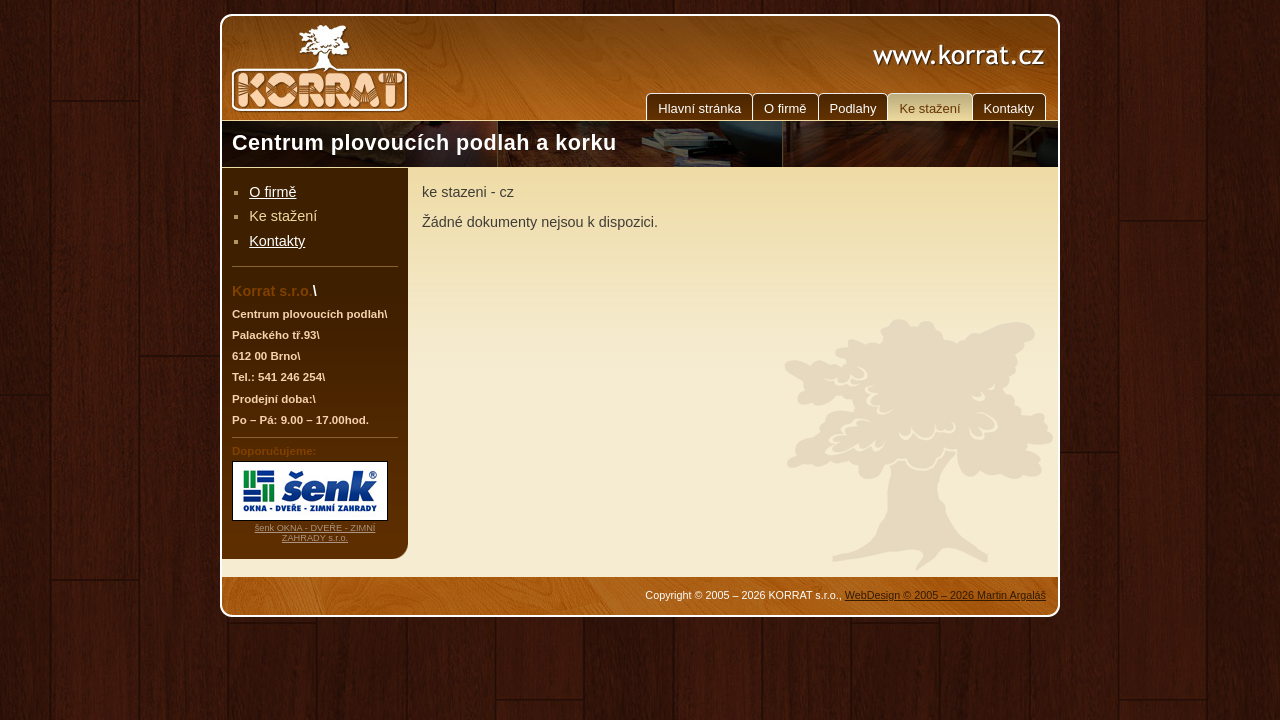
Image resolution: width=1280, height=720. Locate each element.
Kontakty (1009, 108)
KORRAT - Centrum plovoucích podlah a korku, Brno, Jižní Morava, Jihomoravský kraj (322, 68)
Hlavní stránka (699, 108)
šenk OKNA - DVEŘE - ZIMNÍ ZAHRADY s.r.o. (315, 533)
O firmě (785, 108)
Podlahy (853, 108)
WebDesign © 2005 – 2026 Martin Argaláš (945, 595)
